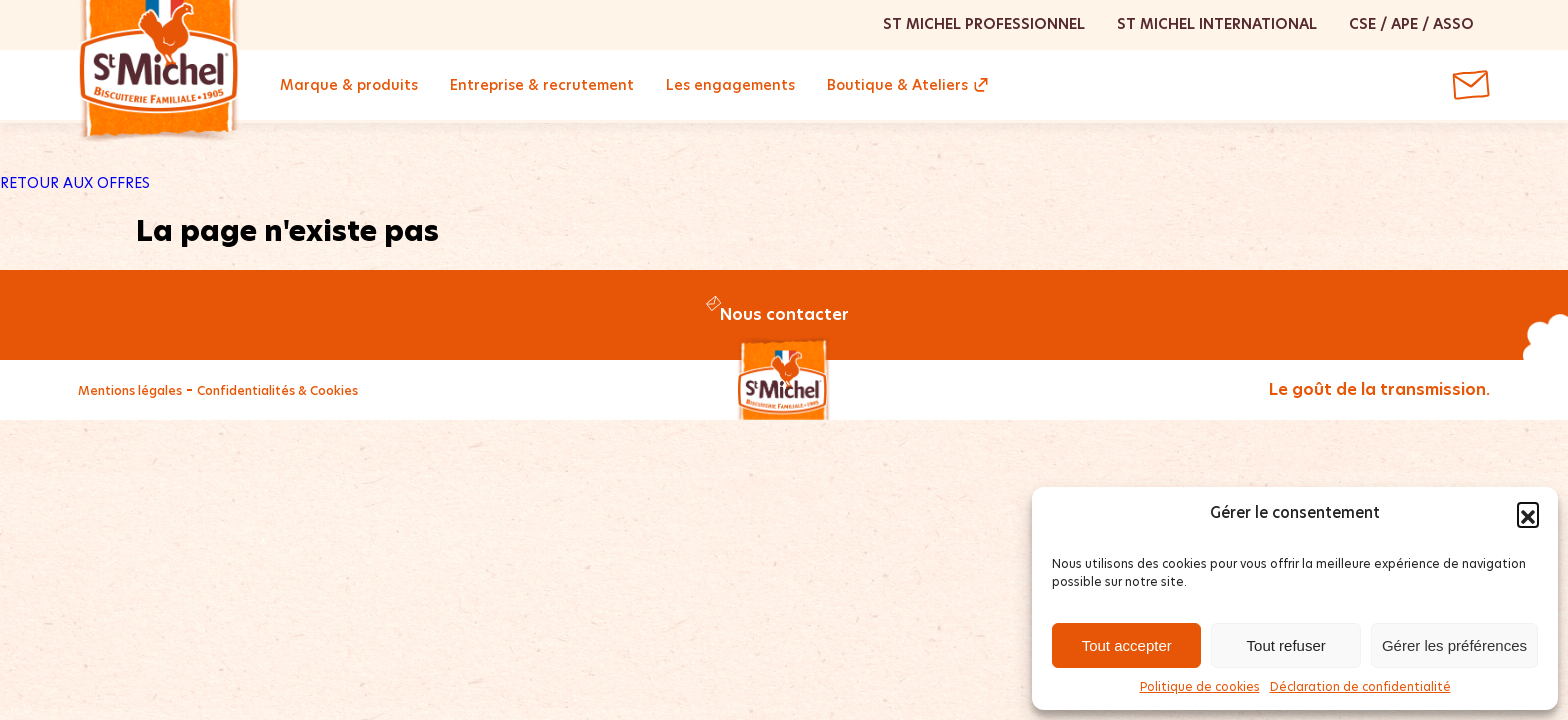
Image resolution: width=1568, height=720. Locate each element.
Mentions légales (130, 390)
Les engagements (730, 85)
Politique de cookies (1200, 686)
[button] (1528, 513)
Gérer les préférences (1454, 645)
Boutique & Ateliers (897, 85)
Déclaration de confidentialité (1360, 686)
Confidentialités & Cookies (277, 390)
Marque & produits (349, 85)
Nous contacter (784, 314)
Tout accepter (1127, 645)
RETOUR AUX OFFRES (75, 183)
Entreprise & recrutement (542, 85)
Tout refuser (1286, 645)
